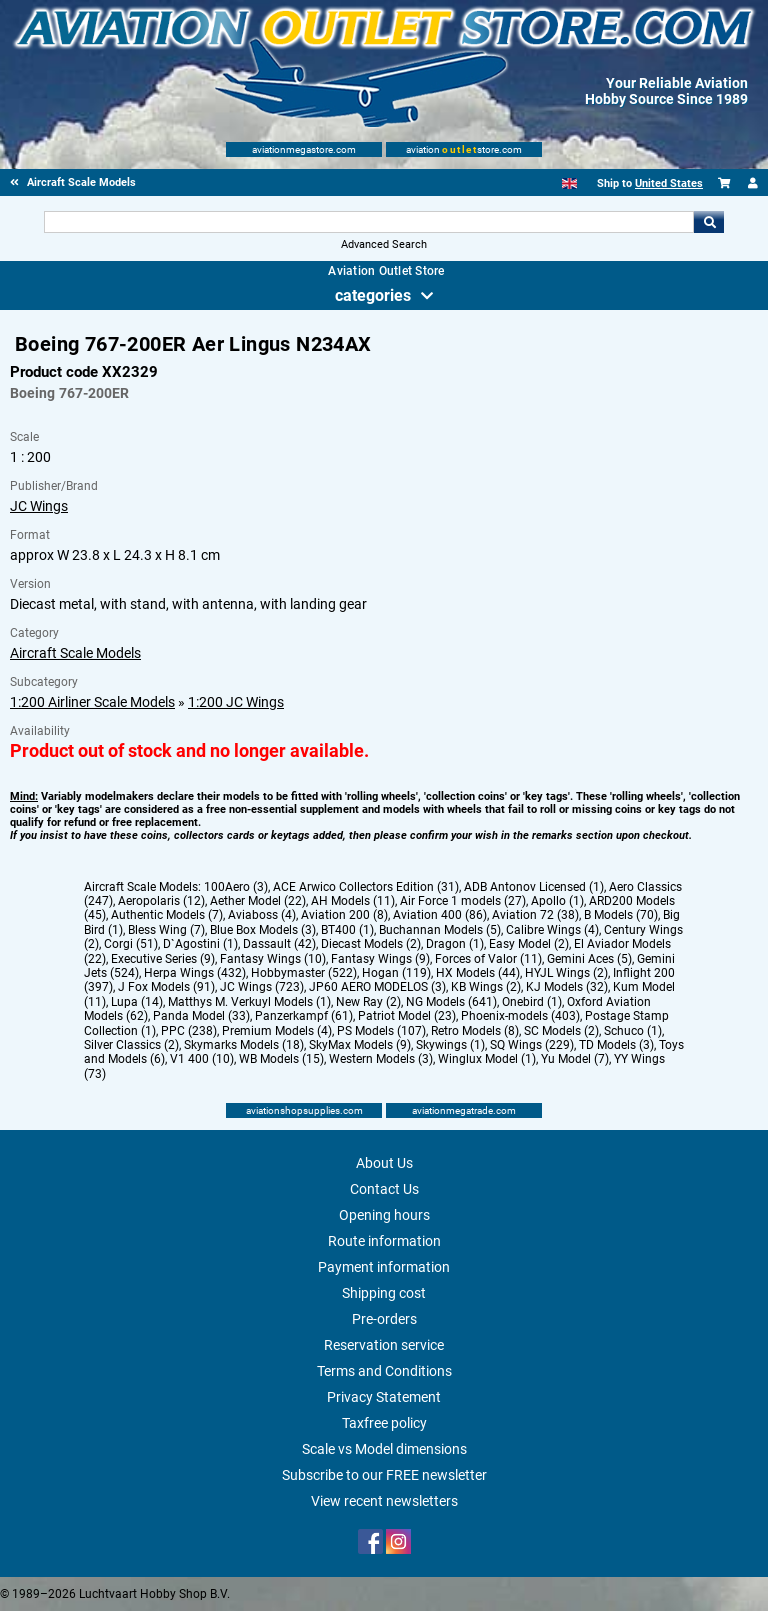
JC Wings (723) (262, 987)
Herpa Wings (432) (195, 973)
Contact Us (384, 1189)
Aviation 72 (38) (535, 915)
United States (669, 183)
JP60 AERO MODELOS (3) (377, 987)
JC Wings (39, 506)
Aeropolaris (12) (161, 901)
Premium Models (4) (277, 1031)
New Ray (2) (368, 1002)
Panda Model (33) (201, 1016)
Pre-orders (384, 1319)
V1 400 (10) (202, 1059)
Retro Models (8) (475, 1031)
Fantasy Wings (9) (380, 959)
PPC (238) (189, 1031)
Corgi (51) (131, 944)
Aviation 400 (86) (440, 915)
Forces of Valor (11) (488, 959)
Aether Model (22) (258, 901)
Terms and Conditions (384, 1371)
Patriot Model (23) (407, 1016)
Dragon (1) (455, 944)
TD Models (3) (616, 1045)
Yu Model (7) (575, 1059)
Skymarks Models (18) (244, 1045)
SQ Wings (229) (532, 1045)
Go (709, 222)
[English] (569, 183)
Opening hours (384, 1215)
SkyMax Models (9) (360, 1045)
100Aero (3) (236, 887)
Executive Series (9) (163, 959)
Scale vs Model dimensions (384, 1449)
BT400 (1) (347, 930)
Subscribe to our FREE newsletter (384, 1475)
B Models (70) (621, 915)
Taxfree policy (384, 1423)
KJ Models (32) (567, 987)
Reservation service (384, 1345)
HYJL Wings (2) (566, 973)
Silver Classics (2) (131, 1045)
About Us (384, 1163)
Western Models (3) (381, 1059)
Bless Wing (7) (166, 930)
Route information (384, 1241)
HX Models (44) (478, 973)
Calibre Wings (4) (552, 930)
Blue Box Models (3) (263, 930)
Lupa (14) (137, 1002)
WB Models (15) (281, 1059)
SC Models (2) (561, 1031)
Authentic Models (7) (167, 915)
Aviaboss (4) (262, 915)
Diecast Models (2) (371, 944)
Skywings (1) (450, 1045)
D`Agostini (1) (200, 944)
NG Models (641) (451, 1002)
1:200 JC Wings (236, 702)
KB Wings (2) (486, 987)
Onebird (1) (532, 1002)
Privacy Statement (384, 1397)
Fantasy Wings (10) (273, 959)
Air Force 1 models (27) (463, 901)
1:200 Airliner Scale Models (92, 702)
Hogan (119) (396, 973)
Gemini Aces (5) (589, 959)
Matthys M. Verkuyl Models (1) (249, 1002)
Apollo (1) (557, 901)
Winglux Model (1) (487, 1059)
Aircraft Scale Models (75, 653)
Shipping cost (384, 1293)
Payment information (384, 1267)
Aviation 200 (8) (344, 915)
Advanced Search (384, 244)
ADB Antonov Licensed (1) (534, 887)
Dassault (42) (279, 944)
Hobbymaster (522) (304, 973)
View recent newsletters (384, 1501)
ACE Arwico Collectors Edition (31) (366, 887)
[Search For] (368, 222)
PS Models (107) (381, 1031)
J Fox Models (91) (166, 987)
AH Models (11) (353, 901)
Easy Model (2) (529, 944)
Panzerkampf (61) (304, 1016)
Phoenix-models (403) (520, 1016)
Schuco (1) (633, 1031)
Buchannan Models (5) (440, 930)
